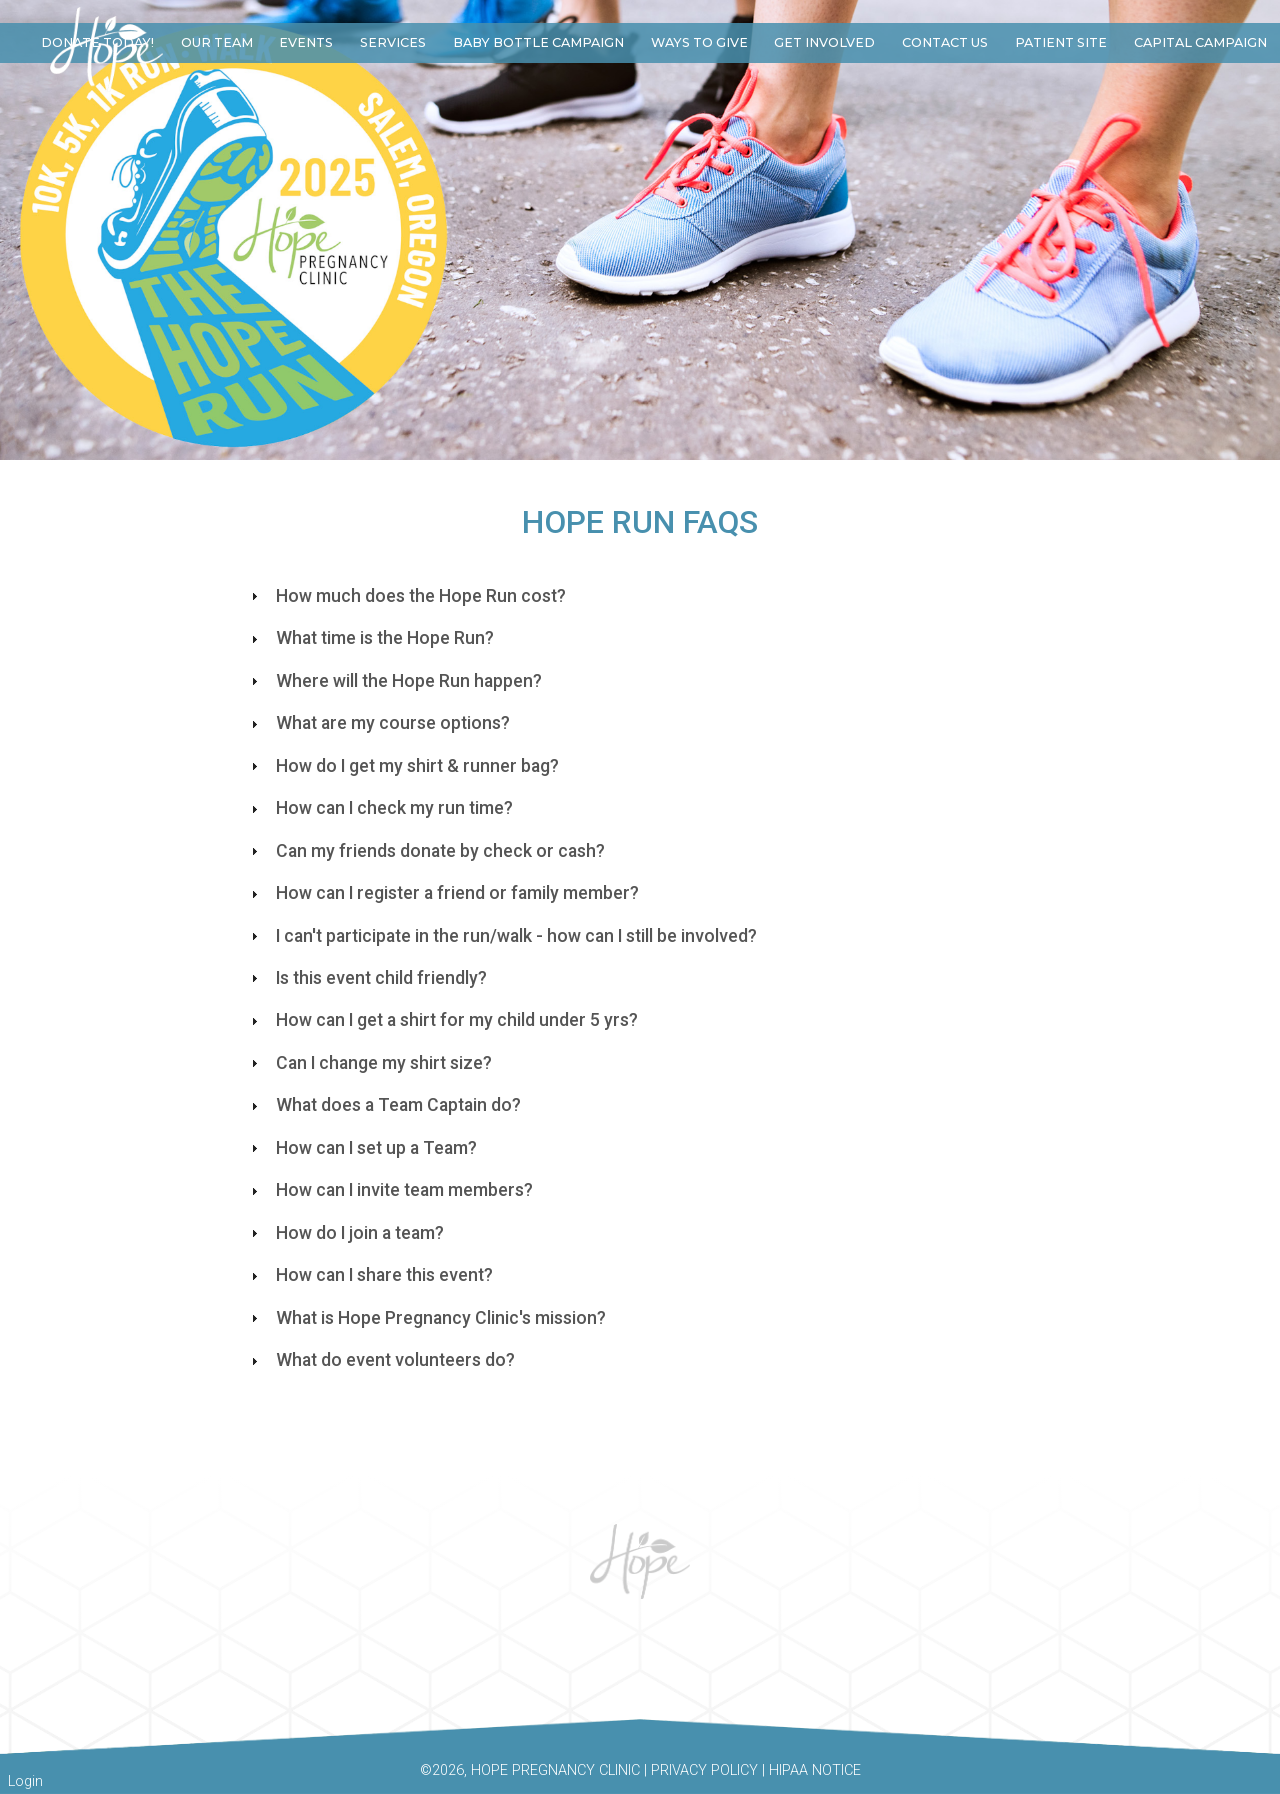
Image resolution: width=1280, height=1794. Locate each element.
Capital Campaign (1200, 42)
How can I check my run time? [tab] (379, 808)
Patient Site (1061, 42)
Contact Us (945, 42)
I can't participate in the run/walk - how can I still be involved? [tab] (501, 936)
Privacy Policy (704, 1770)
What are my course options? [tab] (378, 723)
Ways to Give (699, 42)
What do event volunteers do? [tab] (380, 1360)
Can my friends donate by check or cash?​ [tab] (425, 851)
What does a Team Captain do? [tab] (383, 1105)
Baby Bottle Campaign (538, 42)
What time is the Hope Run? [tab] (370, 638)
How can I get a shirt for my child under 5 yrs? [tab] (442, 1020)
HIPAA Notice (815, 1770)
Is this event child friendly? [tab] (366, 978)
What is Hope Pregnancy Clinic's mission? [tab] (426, 1318)
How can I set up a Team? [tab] (361, 1148)
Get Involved (824, 42)
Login (25, 1781)
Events (306, 42)
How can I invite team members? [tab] (389, 1190)
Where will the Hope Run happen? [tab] (394, 681)
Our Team (217, 42)
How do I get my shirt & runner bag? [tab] (402, 766)
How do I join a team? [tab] (345, 1233)
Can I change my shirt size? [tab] (369, 1063)
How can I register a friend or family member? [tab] (442, 893)
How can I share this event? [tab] (369, 1275)
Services (393, 42)
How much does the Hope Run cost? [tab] (406, 596)
